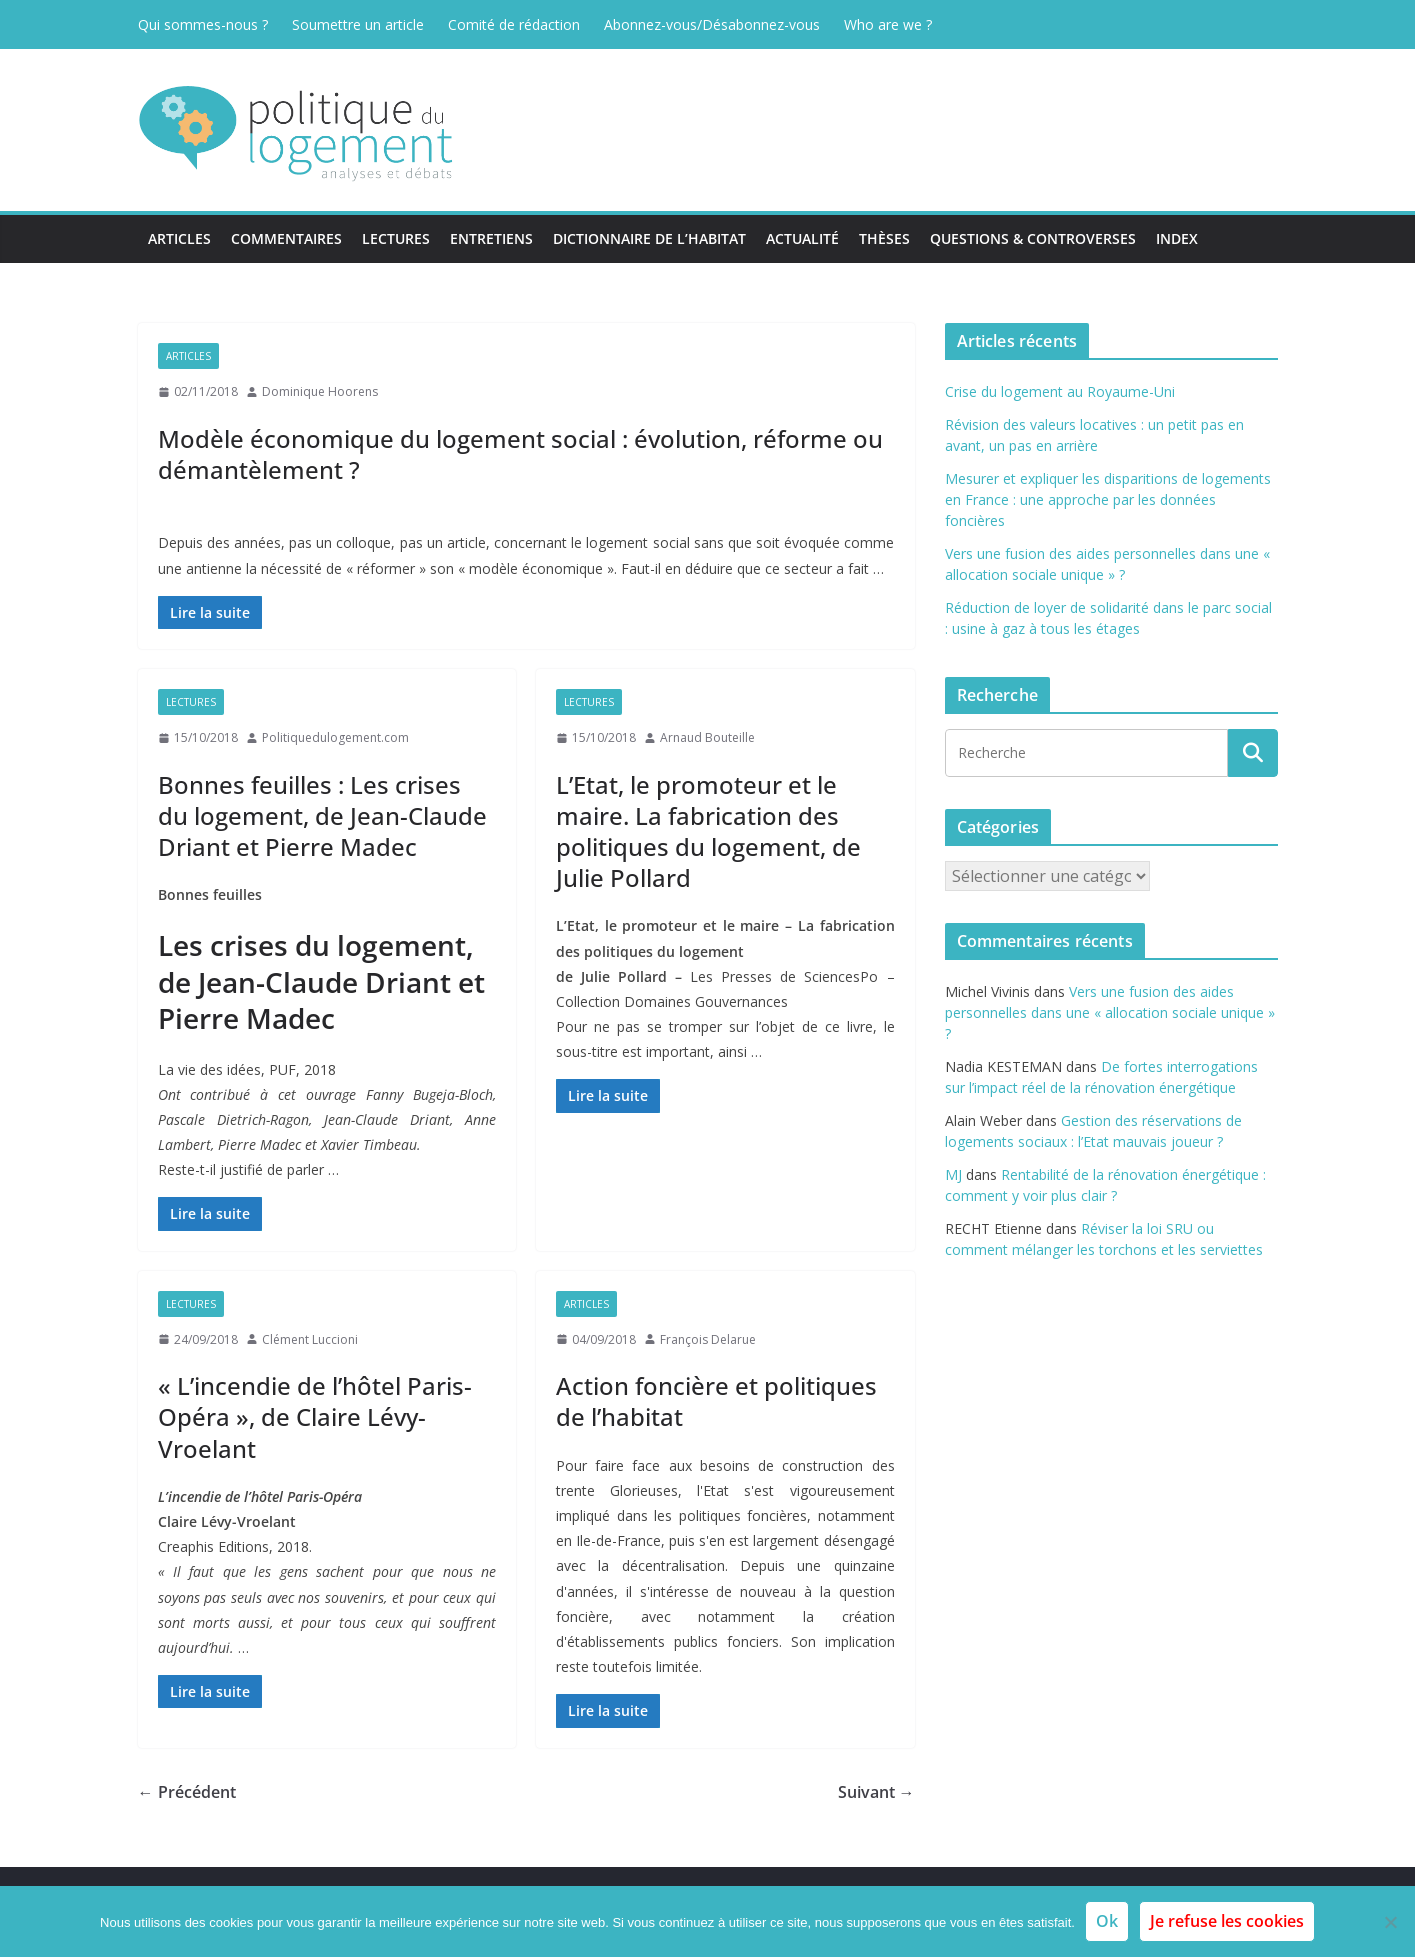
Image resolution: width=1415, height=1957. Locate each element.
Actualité (802, 238)
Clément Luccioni (310, 1339)
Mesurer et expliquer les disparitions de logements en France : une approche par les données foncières (1108, 499)
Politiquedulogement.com (335, 737)
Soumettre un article (358, 24)
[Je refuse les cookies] (1390, 1922)
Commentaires (286, 238)
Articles (179, 238)
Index (1177, 238)
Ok (1107, 1921)
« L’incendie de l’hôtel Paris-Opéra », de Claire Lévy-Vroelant (315, 1416)
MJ (953, 1174)
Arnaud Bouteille (707, 737)
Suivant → (876, 1792)
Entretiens (491, 238)
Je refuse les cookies (1227, 1921)
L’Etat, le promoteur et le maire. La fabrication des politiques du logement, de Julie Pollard (708, 831)
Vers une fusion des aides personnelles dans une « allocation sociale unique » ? (1110, 1012)
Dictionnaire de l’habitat (649, 238)
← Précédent (187, 1792)
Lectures (396, 238)
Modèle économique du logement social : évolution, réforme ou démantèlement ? (520, 454)
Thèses (884, 238)
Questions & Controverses (1033, 238)
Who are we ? (888, 24)
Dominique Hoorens (320, 391)
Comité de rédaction (514, 24)
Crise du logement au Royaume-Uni (1060, 391)
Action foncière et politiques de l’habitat (716, 1401)
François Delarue (708, 1339)
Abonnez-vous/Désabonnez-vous (712, 24)
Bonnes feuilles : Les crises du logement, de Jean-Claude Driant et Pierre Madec (322, 815)
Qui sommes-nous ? (203, 24)
